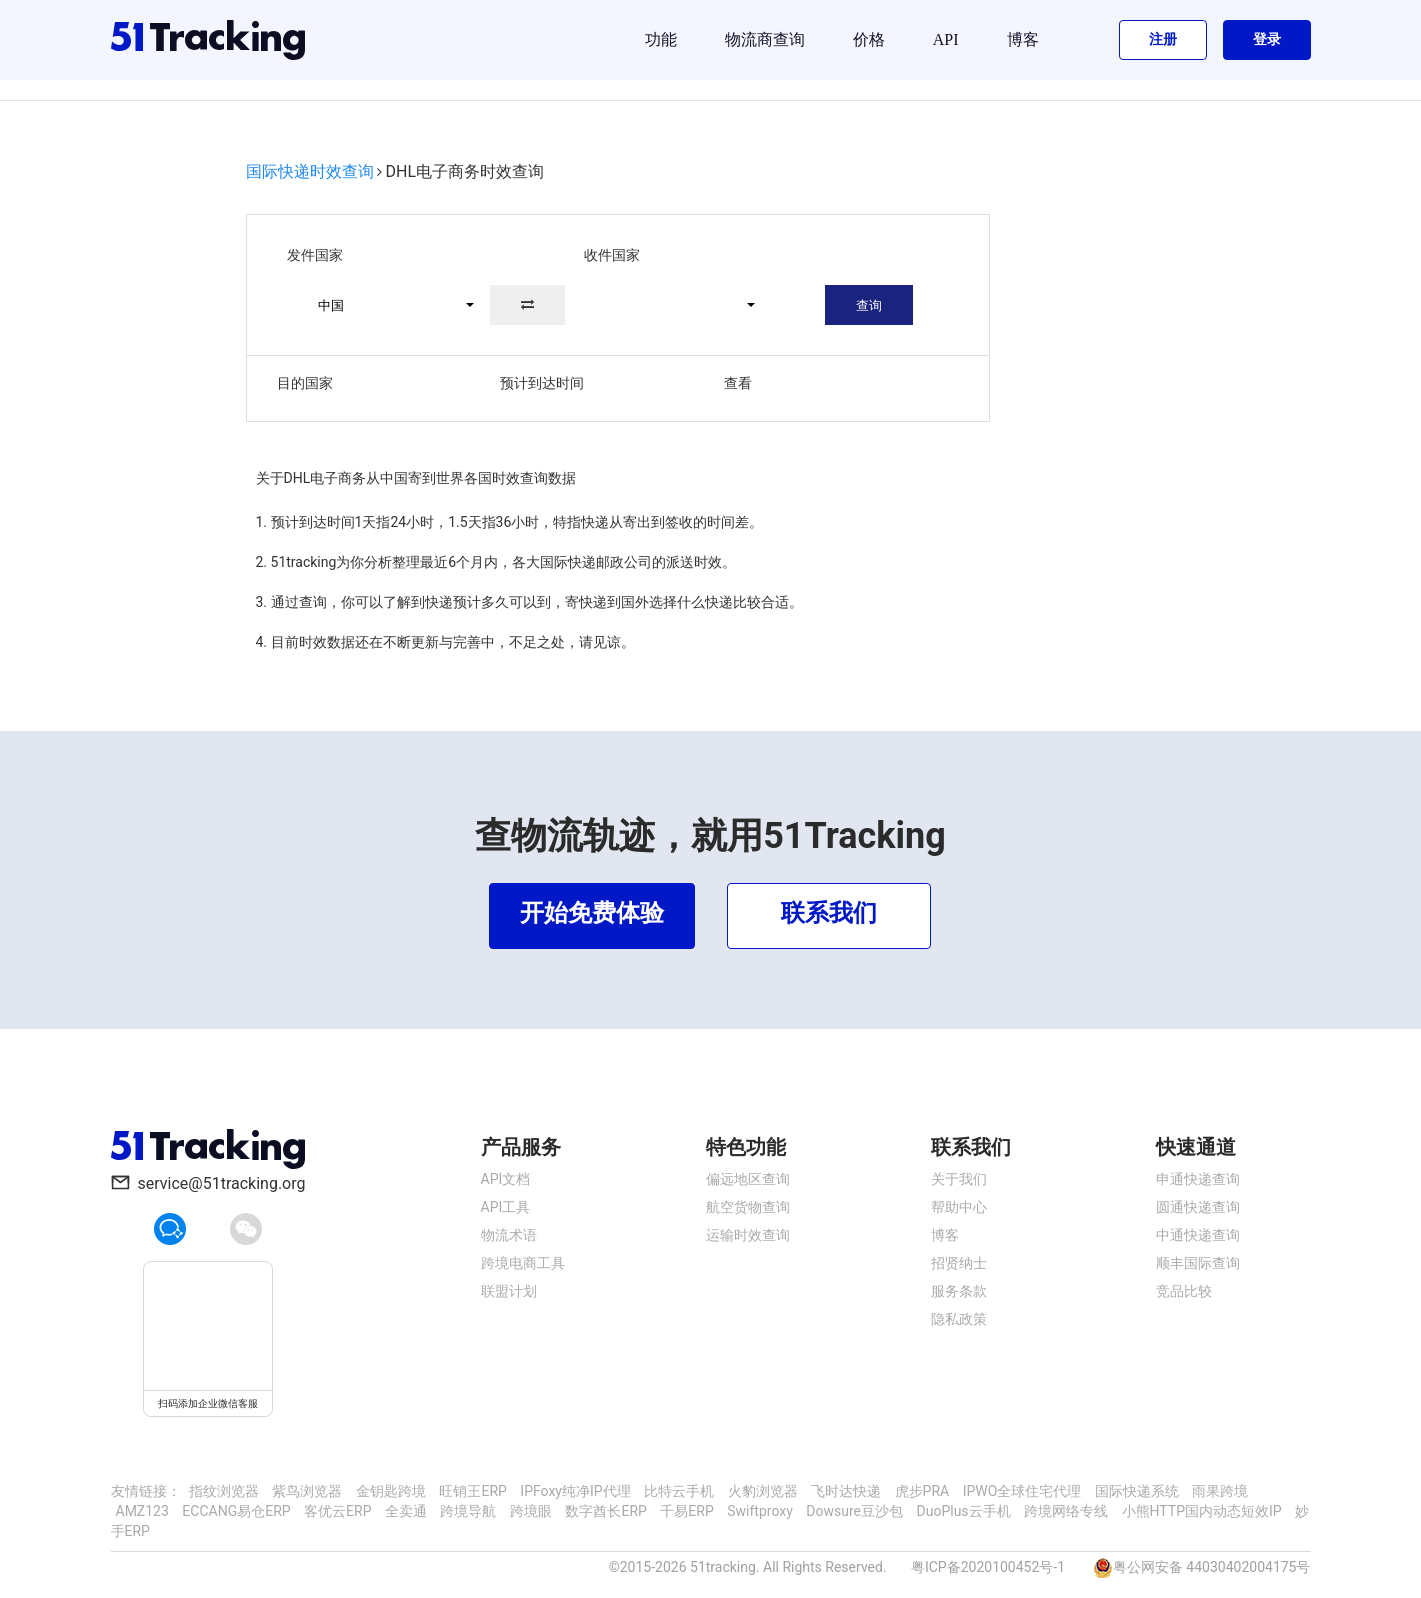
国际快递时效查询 (310, 171)
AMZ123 (142, 1511)
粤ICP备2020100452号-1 (988, 1567)
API (946, 39)
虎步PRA (922, 1491)
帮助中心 (959, 1207)
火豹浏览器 (763, 1491)
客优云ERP (337, 1511)
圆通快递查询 (1198, 1207)
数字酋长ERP (605, 1511)
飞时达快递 (846, 1491)
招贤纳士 (959, 1263)
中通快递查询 (1198, 1235)
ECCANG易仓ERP (236, 1511)
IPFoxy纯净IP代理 (575, 1491)
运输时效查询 (748, 1235)
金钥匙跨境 (391, 1491)
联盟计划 (509, 1291)
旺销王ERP (472, 1491)
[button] (387, 305)
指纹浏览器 (224, 1491)
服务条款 (959, 1291)
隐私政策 (959, 1319)
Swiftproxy (760, 1511)
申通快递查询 (1198, 1179)
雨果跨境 (1220, 1491)
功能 (661, 39)
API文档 (506, 1179)
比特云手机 (679, 1491)
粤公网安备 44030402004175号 (1212, 1567)
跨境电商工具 (523, 1263)
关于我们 (959, 1179)
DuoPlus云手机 (964, 1511)
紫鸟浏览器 (307, 1491)
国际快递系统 (1137, 1491)
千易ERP (686, 1511)
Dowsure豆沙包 (854, 1511)
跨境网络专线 (1066, 1511)
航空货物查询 (748, 1207)
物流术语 (509, 1235)
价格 (869, 39)
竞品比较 (1184, 1291)
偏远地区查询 (748, 1179)
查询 (869, 305)
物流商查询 (765, 39)
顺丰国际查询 (1198, 1263)
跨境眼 (531, 1511)
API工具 (506, 1207)
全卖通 (406, 1511)
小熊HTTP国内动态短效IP (1202, 1511)
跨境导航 (468, 1511)
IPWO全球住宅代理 (1022, 1491)
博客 (1023, 39)
